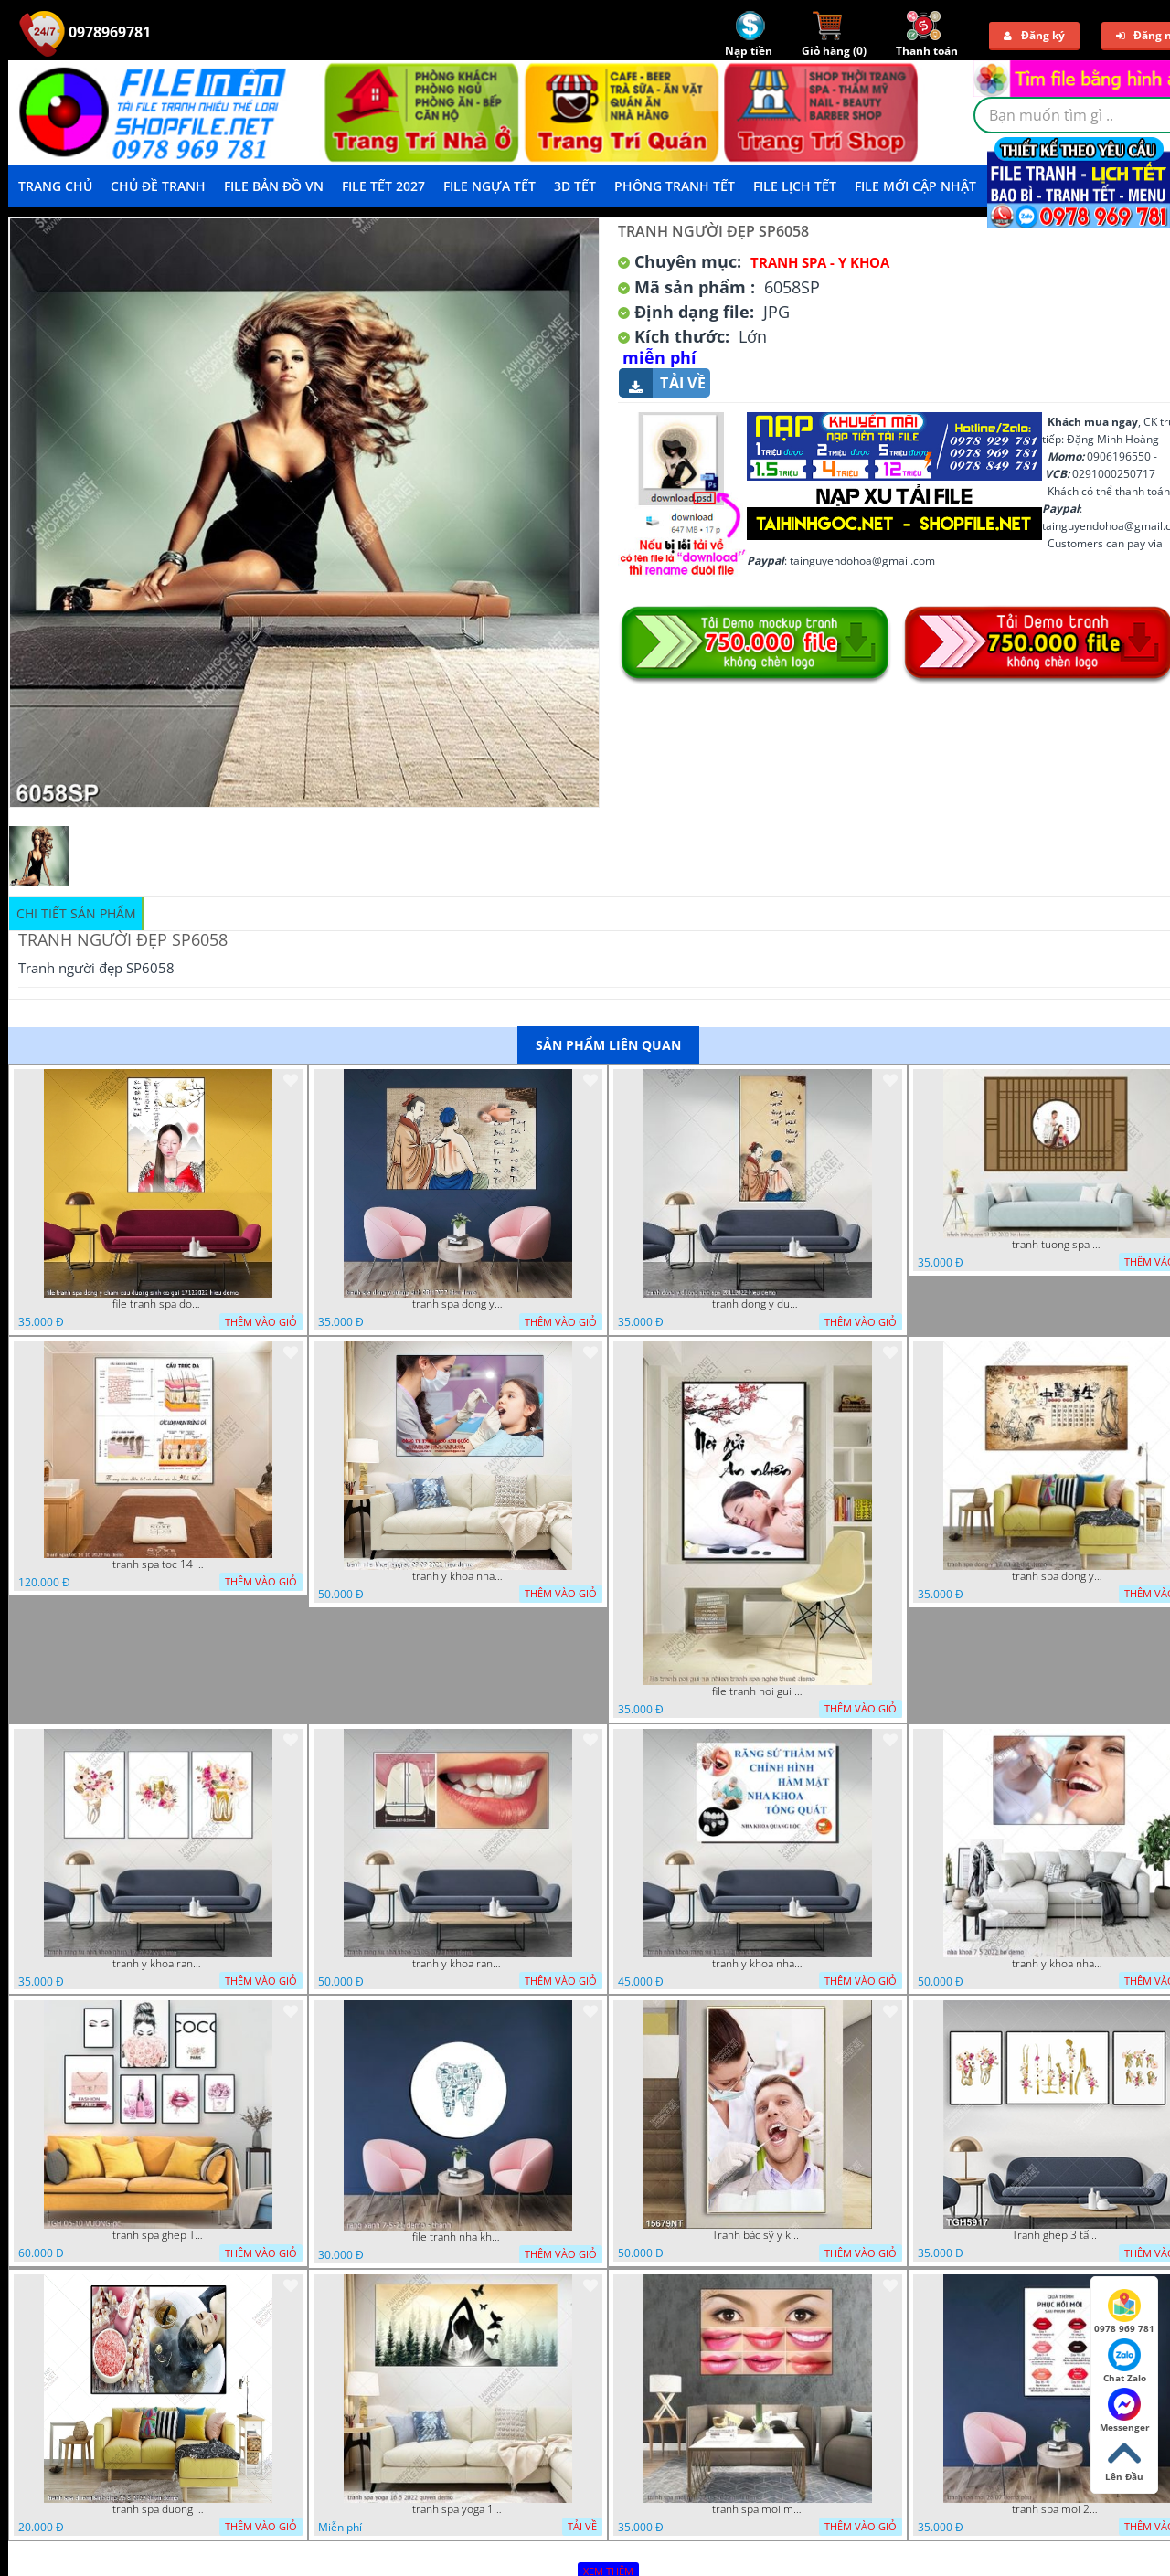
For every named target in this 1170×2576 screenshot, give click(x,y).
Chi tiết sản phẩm (76, 913)
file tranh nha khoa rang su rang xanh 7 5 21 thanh (458, 2237)
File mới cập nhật (915, 186)
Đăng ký (1034, 35)
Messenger (1125, 2410)
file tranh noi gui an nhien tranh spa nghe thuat (757, 1691)
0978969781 (85, 32)
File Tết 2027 (383, 186)
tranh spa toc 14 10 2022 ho (158, 1564)
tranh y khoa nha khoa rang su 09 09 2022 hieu (458, 1576)
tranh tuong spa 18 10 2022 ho (1057, 1244)
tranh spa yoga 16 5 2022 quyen (458, 2509)
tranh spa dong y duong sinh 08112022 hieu (458, 1304)
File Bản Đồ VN (274, 186)
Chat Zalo (1124, 2361)
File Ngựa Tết (489, 186)
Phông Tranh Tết (674, 186)
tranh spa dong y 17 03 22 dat (1057, 1576)
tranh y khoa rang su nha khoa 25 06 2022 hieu (458, 1963)
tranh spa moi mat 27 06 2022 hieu (757, 2509)
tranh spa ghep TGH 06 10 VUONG (158, 2235)
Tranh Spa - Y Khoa (819, 262)
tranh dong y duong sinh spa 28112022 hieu (757, 1304)
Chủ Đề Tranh (158, 186)
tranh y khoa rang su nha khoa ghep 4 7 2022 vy (158, 1963)
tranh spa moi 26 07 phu (1057, 2509)
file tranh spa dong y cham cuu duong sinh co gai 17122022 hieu (158, 1304)
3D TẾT (575, 186)
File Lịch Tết (794, 186)
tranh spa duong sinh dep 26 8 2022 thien (158, 2509)
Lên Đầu (1124, 2460)
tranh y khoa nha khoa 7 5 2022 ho (1057, 1963)
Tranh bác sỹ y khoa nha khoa (757, 2235)
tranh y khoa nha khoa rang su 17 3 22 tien (757, 1963)
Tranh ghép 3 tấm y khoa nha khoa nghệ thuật (1057, 2235)
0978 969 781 (1124, 2312)
